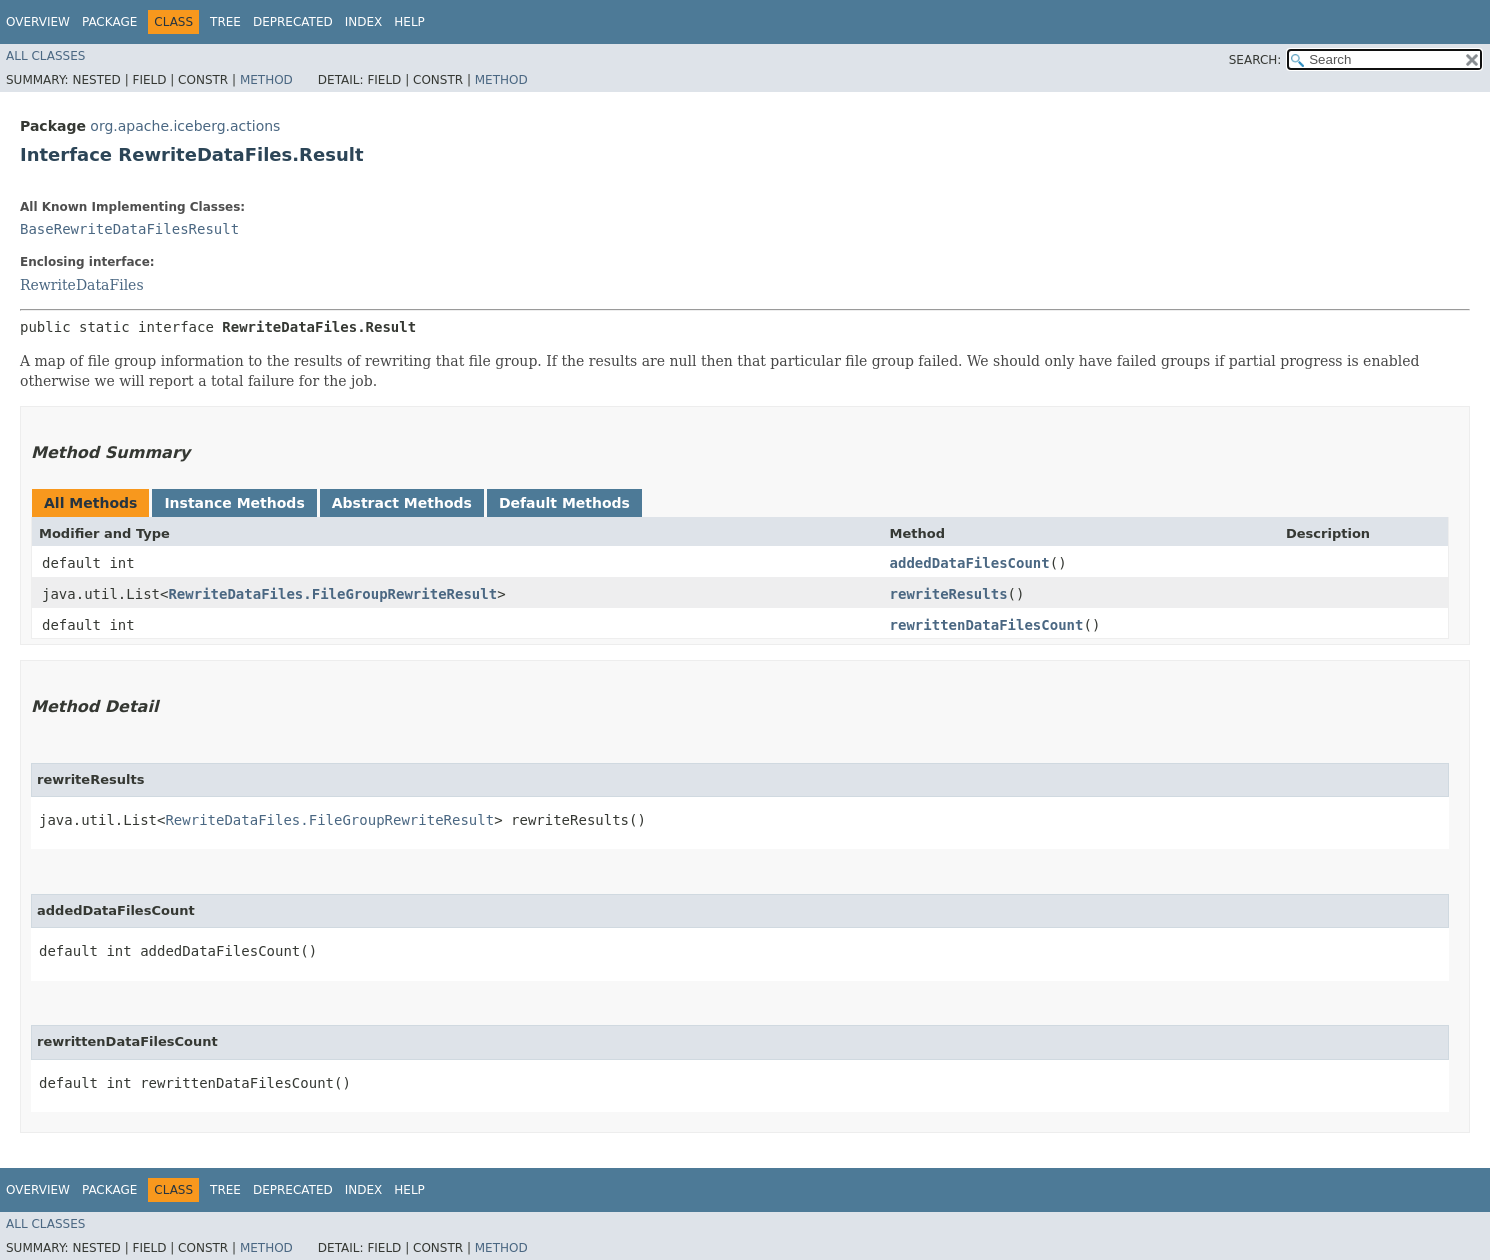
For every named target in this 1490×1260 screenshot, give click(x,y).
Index (364, 22)
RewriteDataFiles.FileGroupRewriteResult (332, 594)
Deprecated (293, 22)
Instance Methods (234, 503)
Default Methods (564, 503)
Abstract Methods (402, 503)
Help (409, 22)
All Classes (45, 56)
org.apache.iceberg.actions (185, 126)
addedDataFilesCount (970, 563)
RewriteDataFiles (82, 285)
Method (266, 80)
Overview (38, 22)
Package (109, 22)
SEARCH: (1255, 60)
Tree (225, 22)
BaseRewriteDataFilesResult (129, 229)
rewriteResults (949, 594)
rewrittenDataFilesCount (987, 625)
